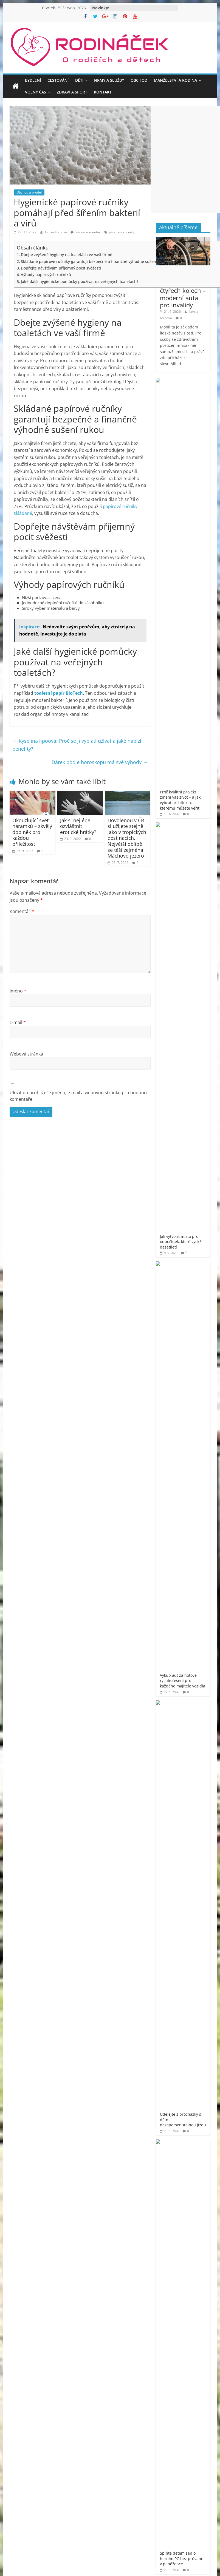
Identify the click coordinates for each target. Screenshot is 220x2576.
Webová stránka (26, 1054)
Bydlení (33, 80)
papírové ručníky (121, 232)
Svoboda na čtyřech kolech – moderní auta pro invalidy (183, 294)
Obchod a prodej (29, 192)
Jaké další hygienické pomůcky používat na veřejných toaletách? (79, 281)
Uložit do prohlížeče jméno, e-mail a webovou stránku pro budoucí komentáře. (78, 1096)
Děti (79, 80)
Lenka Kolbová (56, 232)
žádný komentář (85, 232)
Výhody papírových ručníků (46, 274)
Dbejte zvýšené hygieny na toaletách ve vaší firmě (66, 254)
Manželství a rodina (175, 80)
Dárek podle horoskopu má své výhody (100, 762)
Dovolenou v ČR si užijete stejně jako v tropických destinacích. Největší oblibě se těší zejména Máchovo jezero (127, 838)
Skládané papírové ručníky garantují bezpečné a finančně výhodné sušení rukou (95, 261)
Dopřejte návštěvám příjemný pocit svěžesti (61, 268)
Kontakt (103, 92)
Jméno (18, 991)
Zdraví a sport (72, 92)
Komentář (22, 911)
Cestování (58, 80)
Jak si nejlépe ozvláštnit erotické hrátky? (78, 826)
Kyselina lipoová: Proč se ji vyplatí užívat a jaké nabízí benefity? (76, 744)
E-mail (18, 1022)
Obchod (139, 80)
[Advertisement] (53, 1249)
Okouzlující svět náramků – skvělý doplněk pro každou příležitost (32, 832)
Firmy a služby (109, 80)
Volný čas (35, 92)
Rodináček (181, 977)
